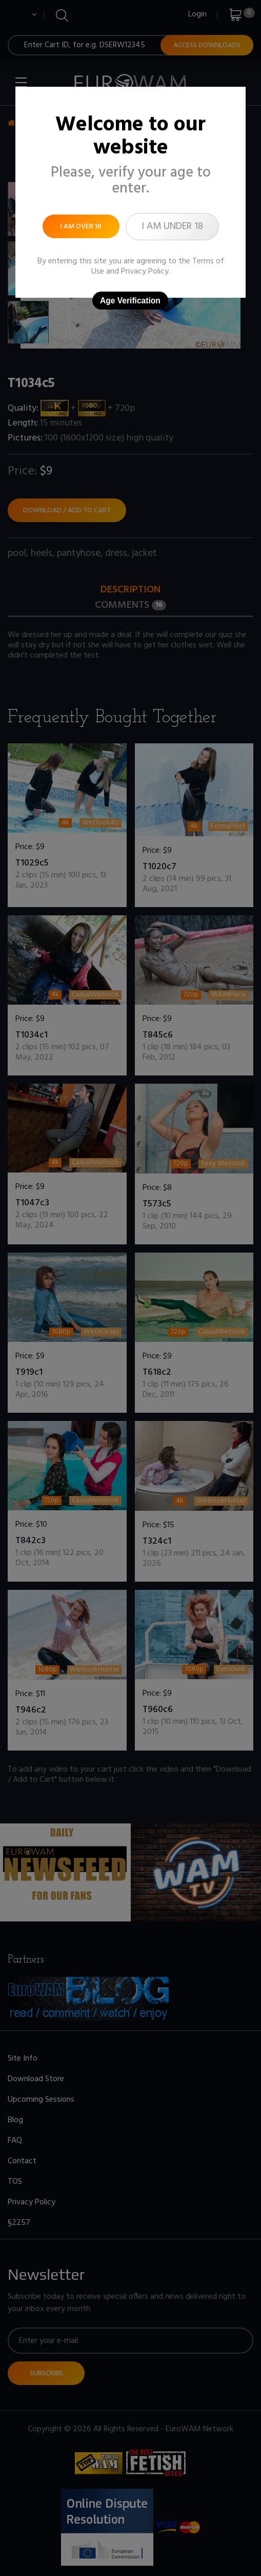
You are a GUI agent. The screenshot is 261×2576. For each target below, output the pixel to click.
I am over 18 (81, 227)
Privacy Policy (145, 271)
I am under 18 (172, 226)
